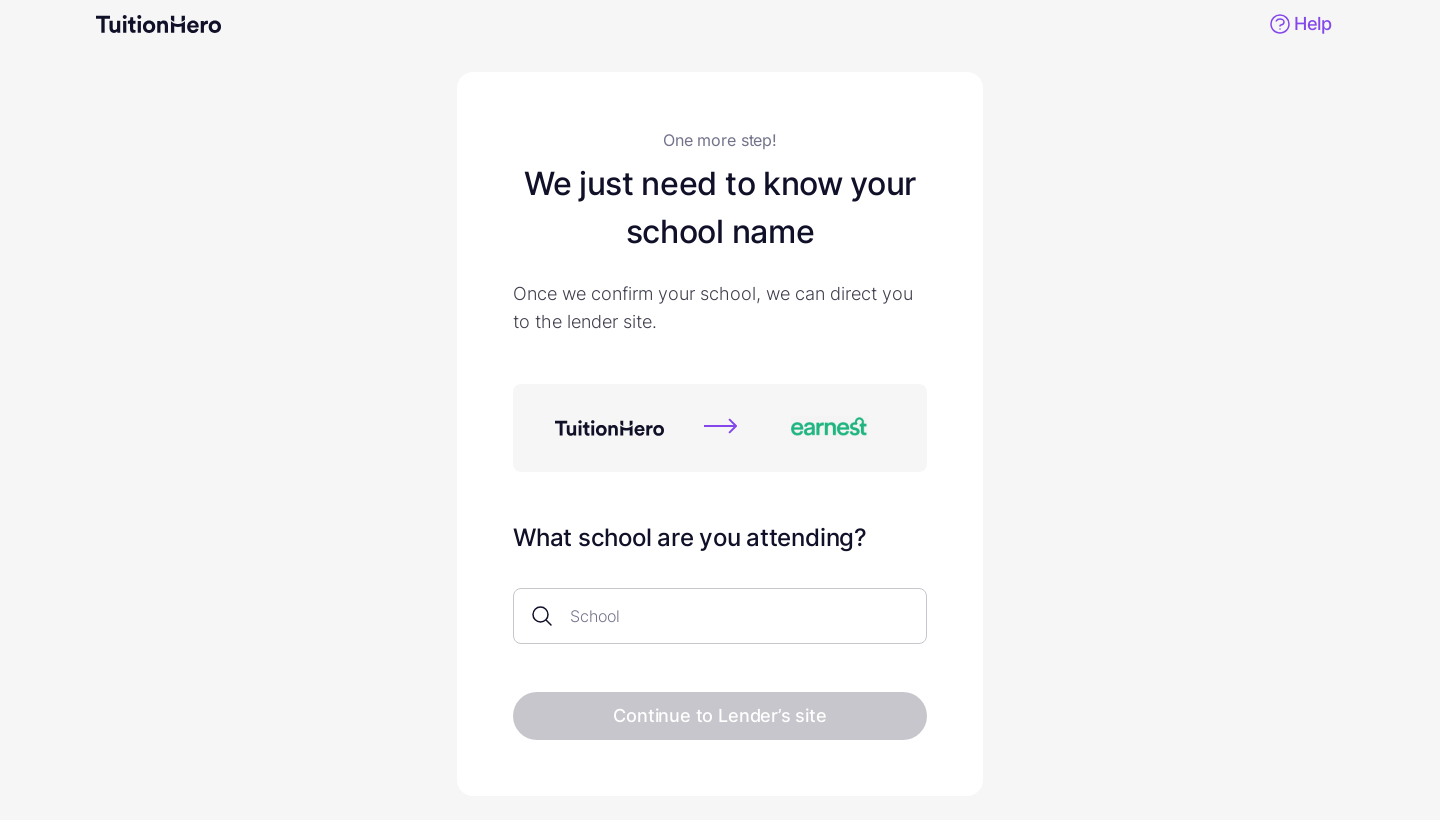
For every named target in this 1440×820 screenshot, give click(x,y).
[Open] (917, 617)
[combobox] (728, 616)
